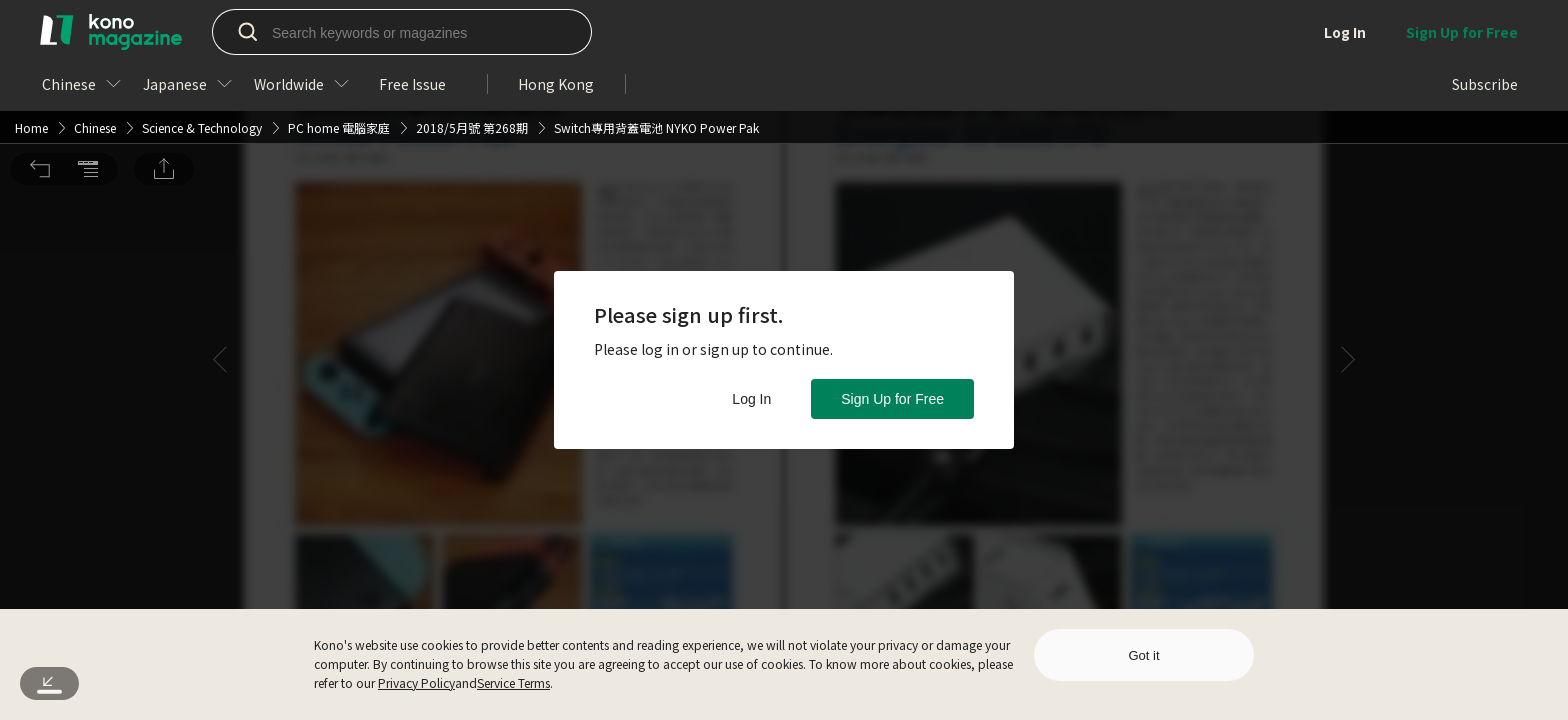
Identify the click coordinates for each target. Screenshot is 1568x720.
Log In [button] (751, 399)
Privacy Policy (416, 682)
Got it (1143, 655)
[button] (40, 28)
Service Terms (513, 682)
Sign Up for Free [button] (892, 399)
